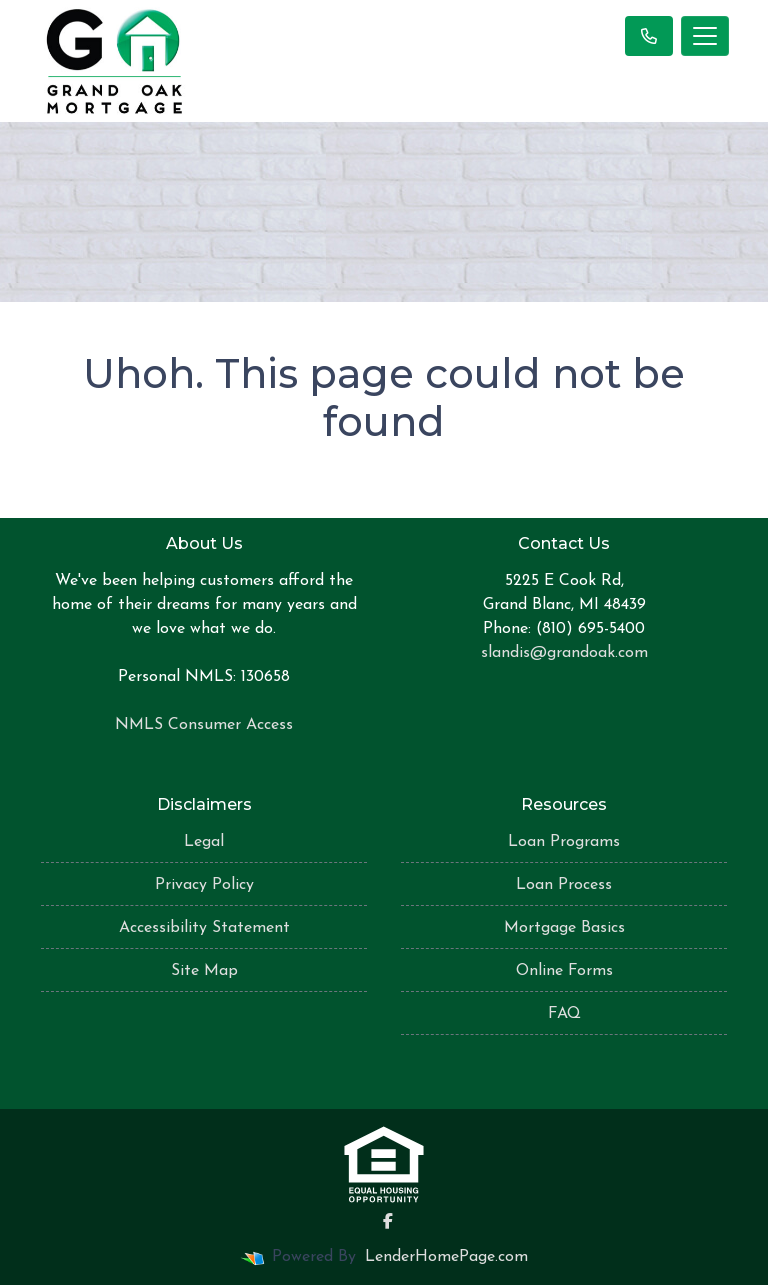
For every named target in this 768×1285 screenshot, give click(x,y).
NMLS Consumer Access (204, 725)
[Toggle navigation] (705, 36)
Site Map (204, 971)
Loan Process (564, 885)
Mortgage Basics (564, 928)
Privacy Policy (204, 885)
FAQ (564, 1014)
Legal (204, 842)
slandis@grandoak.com (564, 653)
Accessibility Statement (204, 928)
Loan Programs (564, 842)
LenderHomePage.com (446, 1257)
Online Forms (564, 971)
